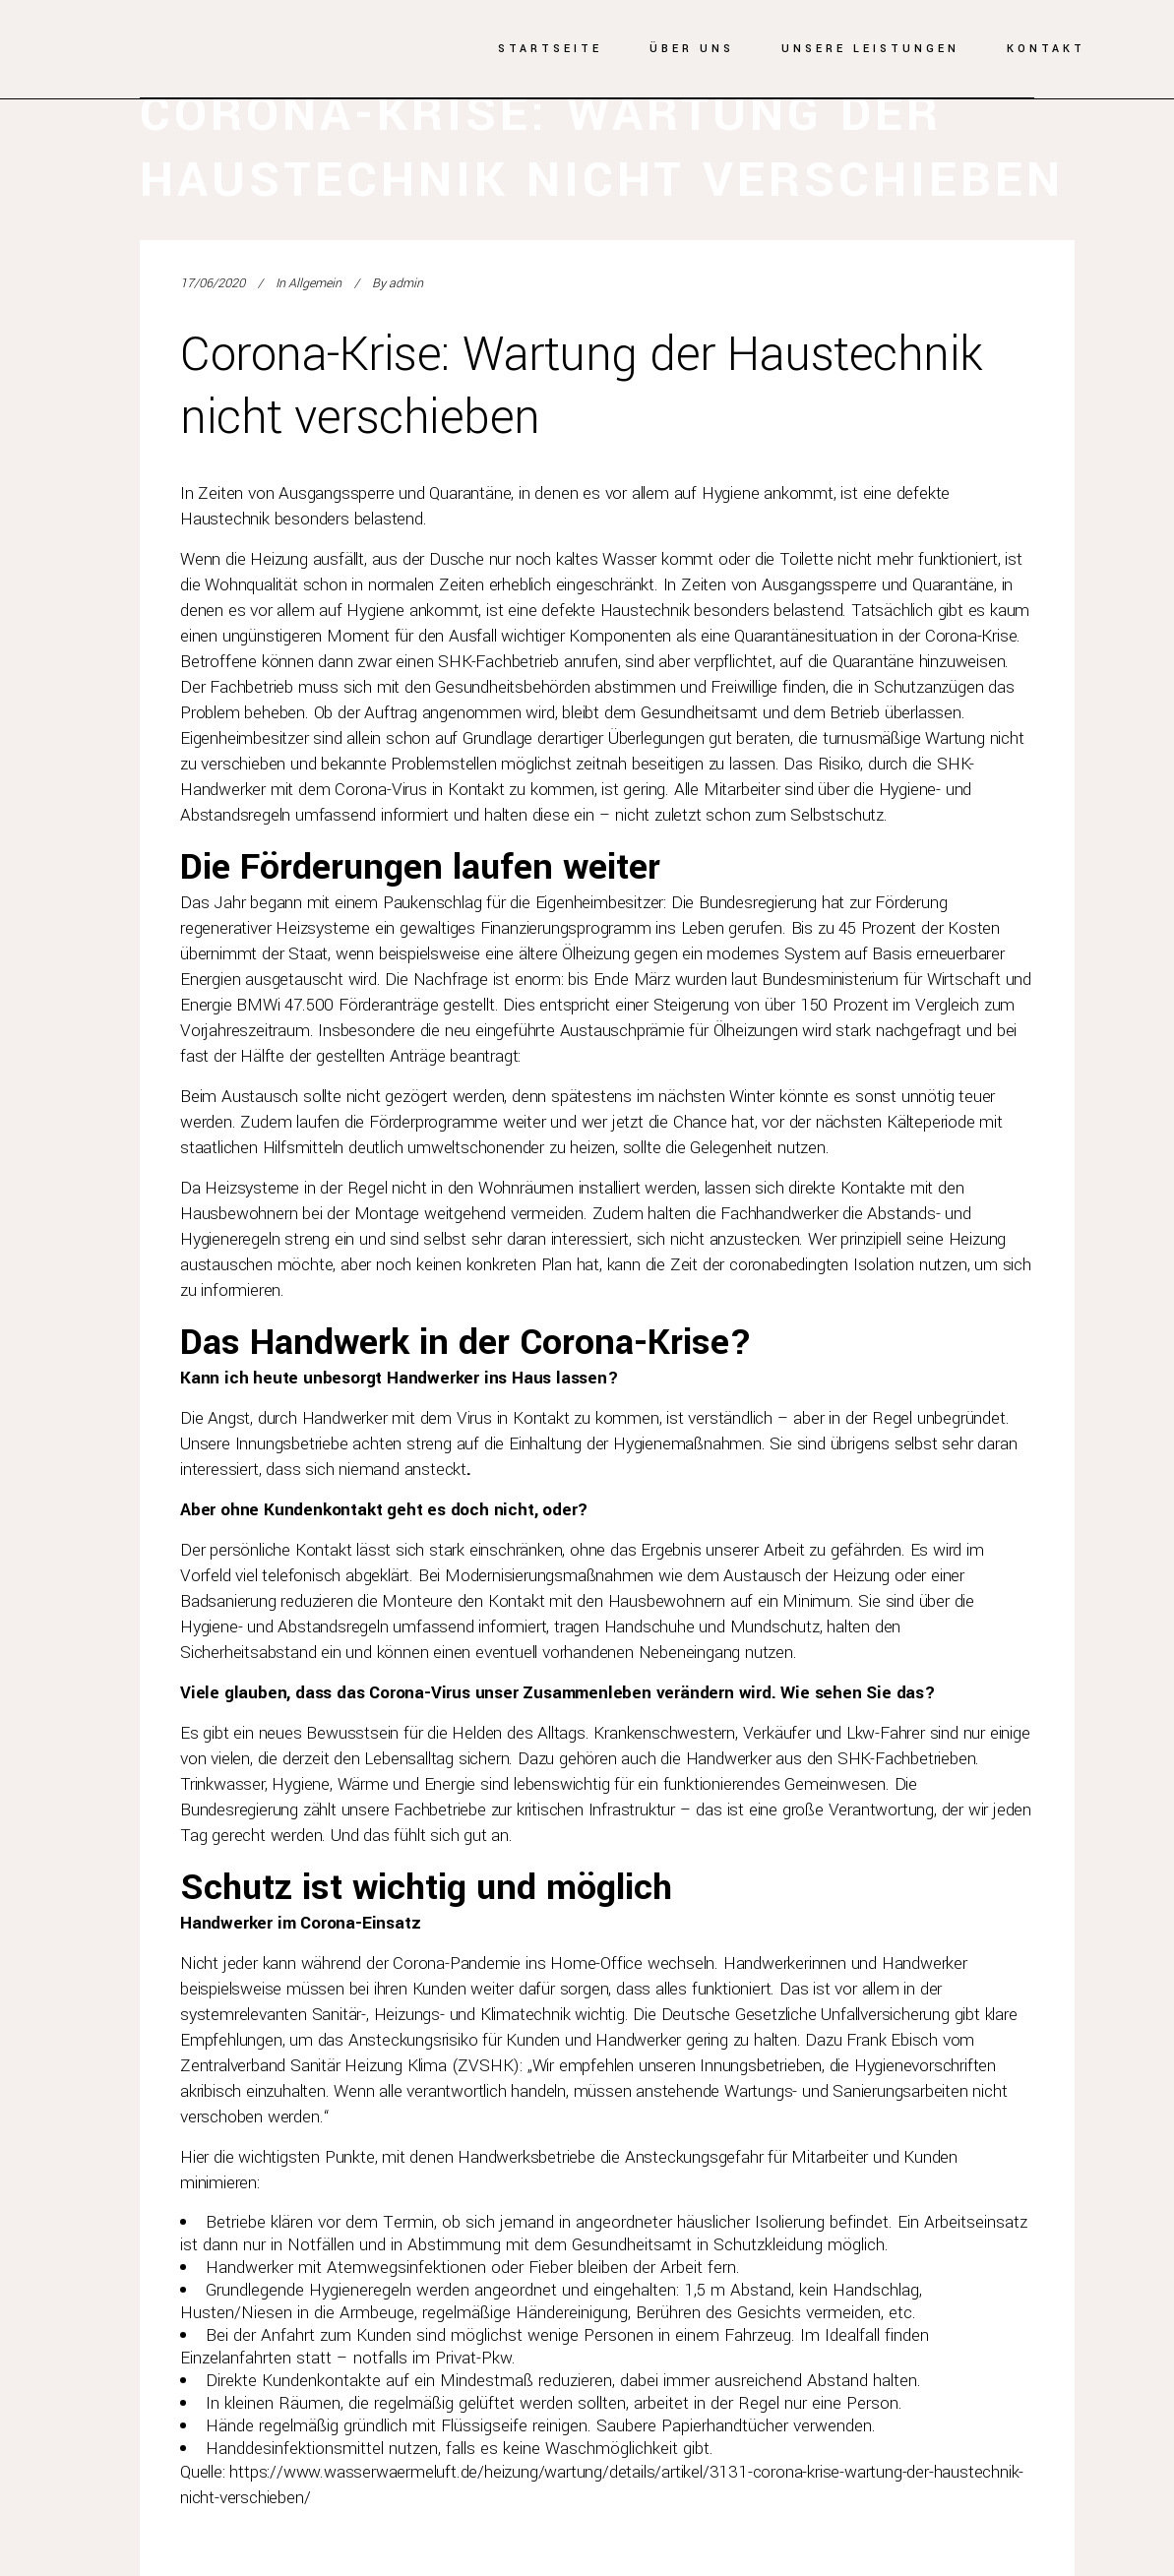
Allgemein (314, 283)
